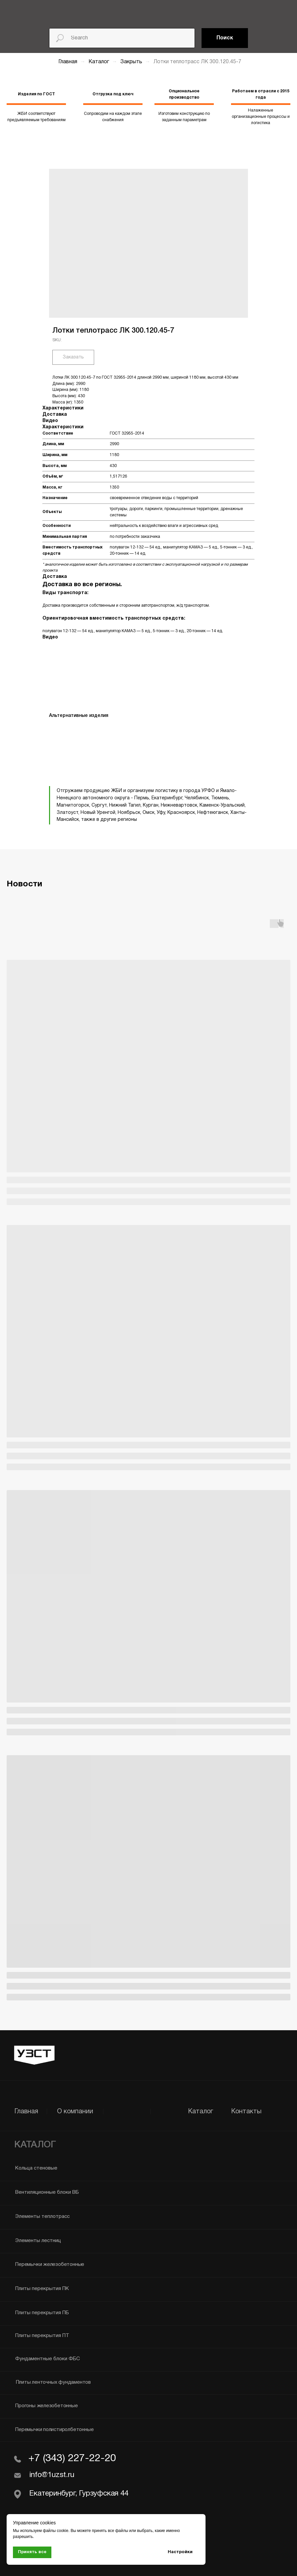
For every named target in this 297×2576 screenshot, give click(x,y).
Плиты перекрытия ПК (42, 2288)
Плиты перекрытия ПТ (42, 2335)
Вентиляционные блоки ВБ (47, 2192)
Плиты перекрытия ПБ (42, 2313)
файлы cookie (55, 2530)
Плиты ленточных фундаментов (53, 2382)
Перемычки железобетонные (49, 2264)
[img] (55, 11)
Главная (67, 62)
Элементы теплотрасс (42, 2216)
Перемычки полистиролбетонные (54, 2429)
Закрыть (132, 62)
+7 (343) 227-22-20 (72, 2458)
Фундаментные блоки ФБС (47, 2359)
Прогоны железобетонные (46, 2406)
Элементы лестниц (38, 2240)
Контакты (246, 2112)
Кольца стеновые (36, 2168)
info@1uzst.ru (51, 2475)
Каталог (99, 62)
